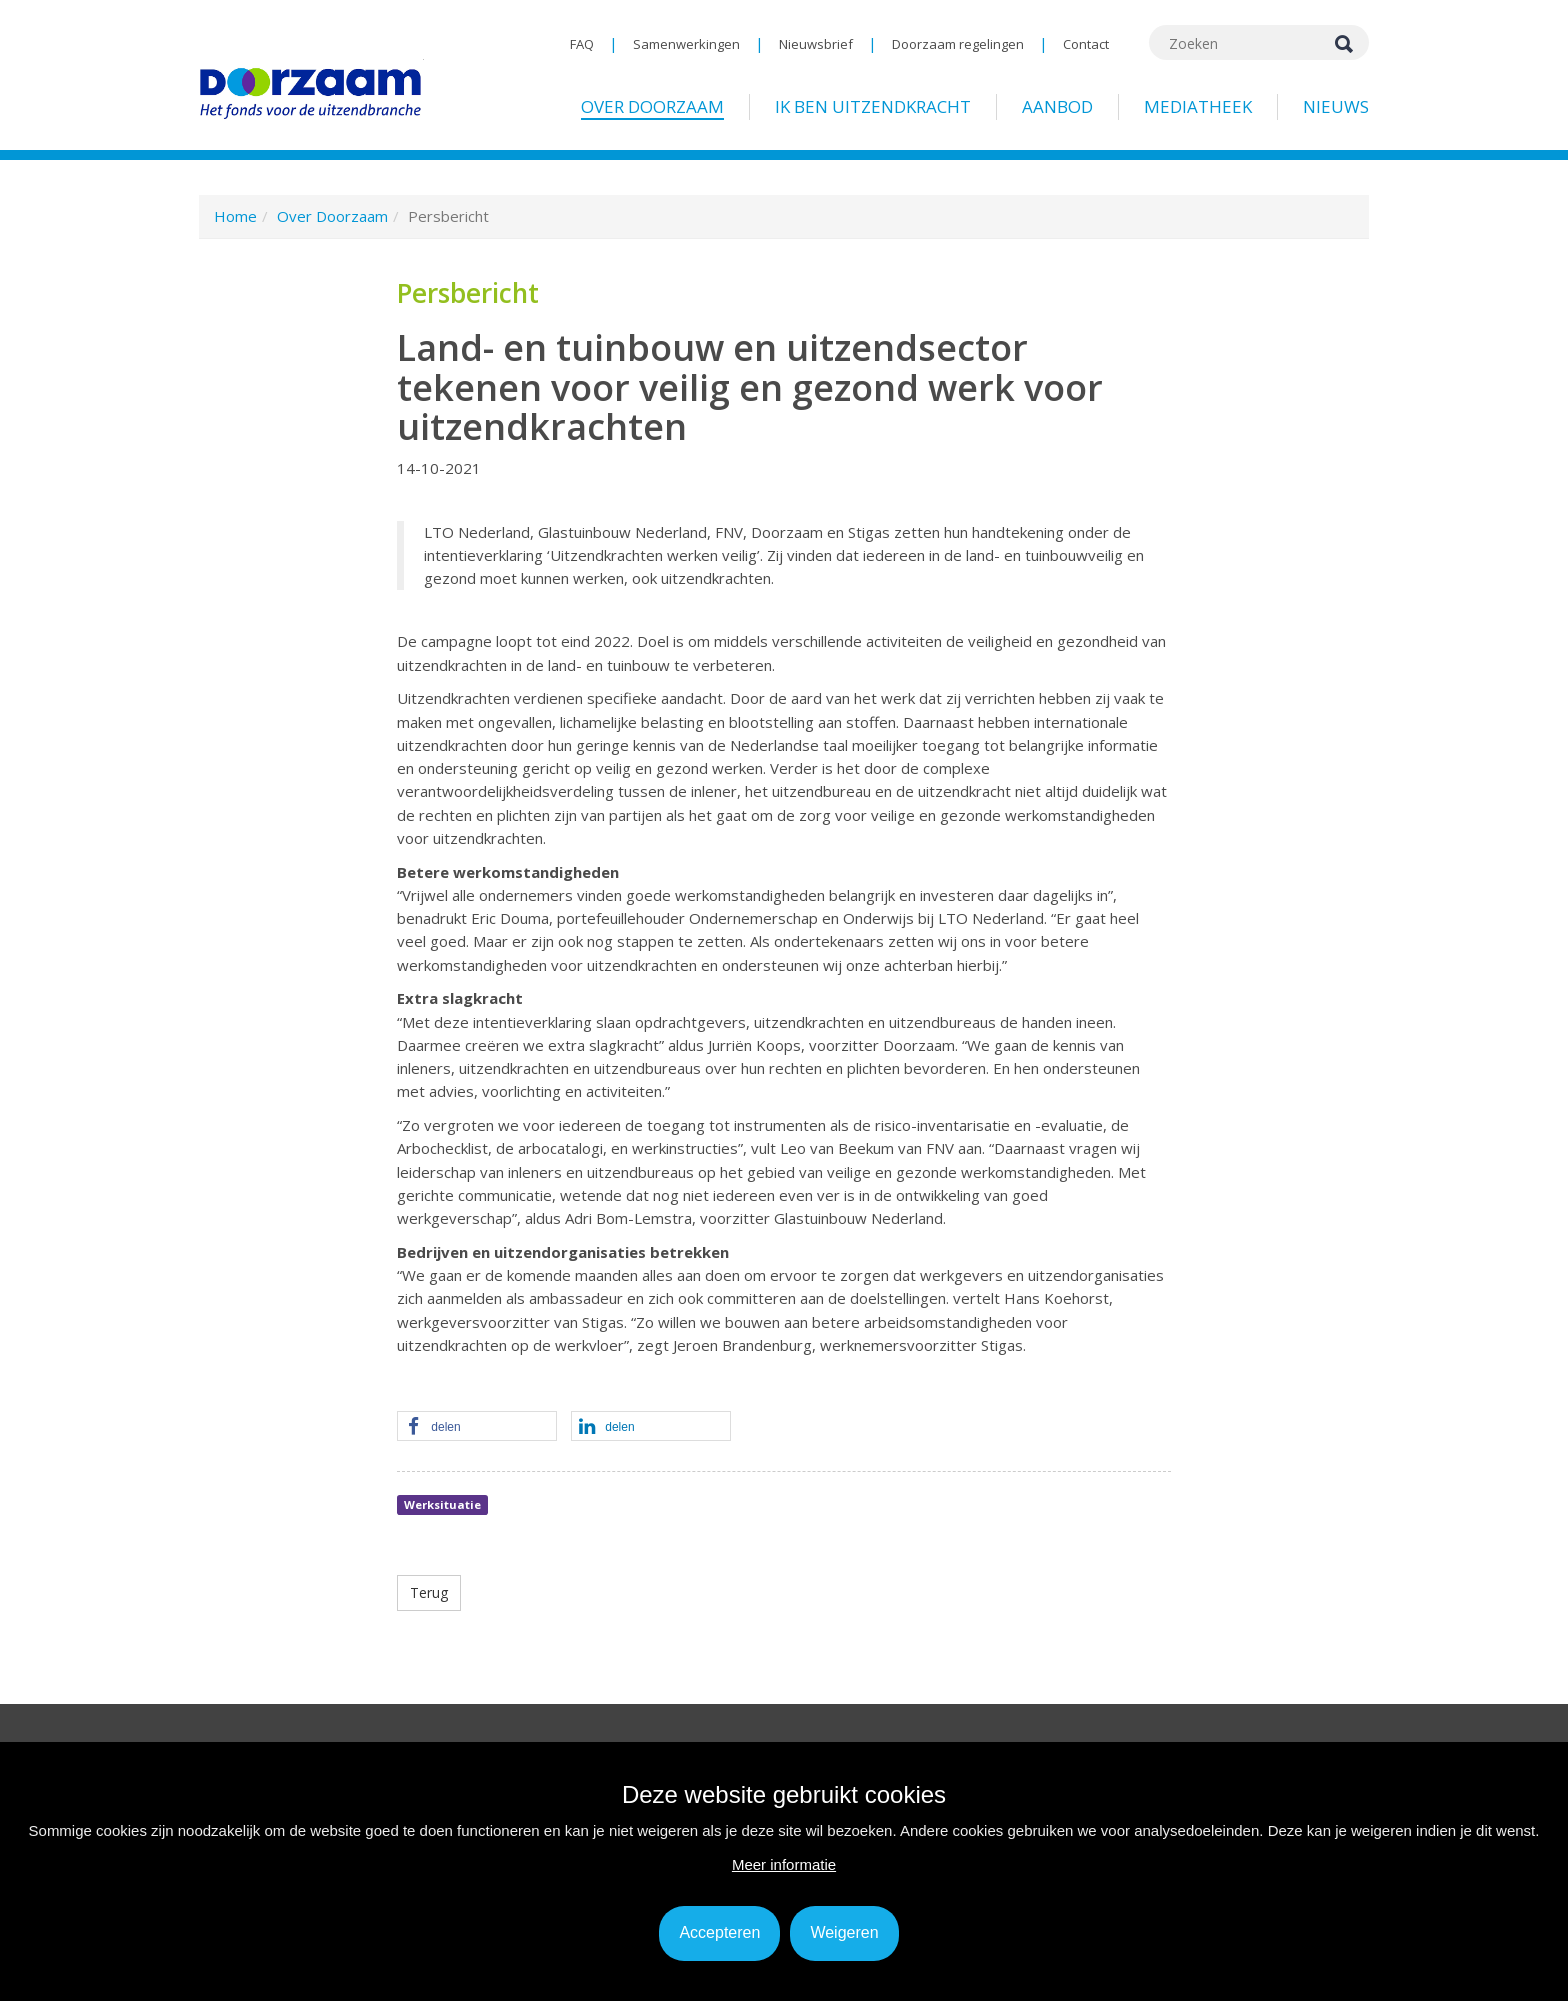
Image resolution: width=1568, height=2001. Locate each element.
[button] (477, 1427)
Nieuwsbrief (816, 44)
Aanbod (1057, 106)
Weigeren (844, 1932)
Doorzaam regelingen (958, 44)
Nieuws (1336, 106)
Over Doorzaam (652, 106)
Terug (429, 1592)
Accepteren (719, 1932)
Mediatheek (1198, 106)
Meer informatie (784, 1864)
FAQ (582, 44)
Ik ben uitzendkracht (873, 106)
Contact (1086, 44)
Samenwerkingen (686, 44)
